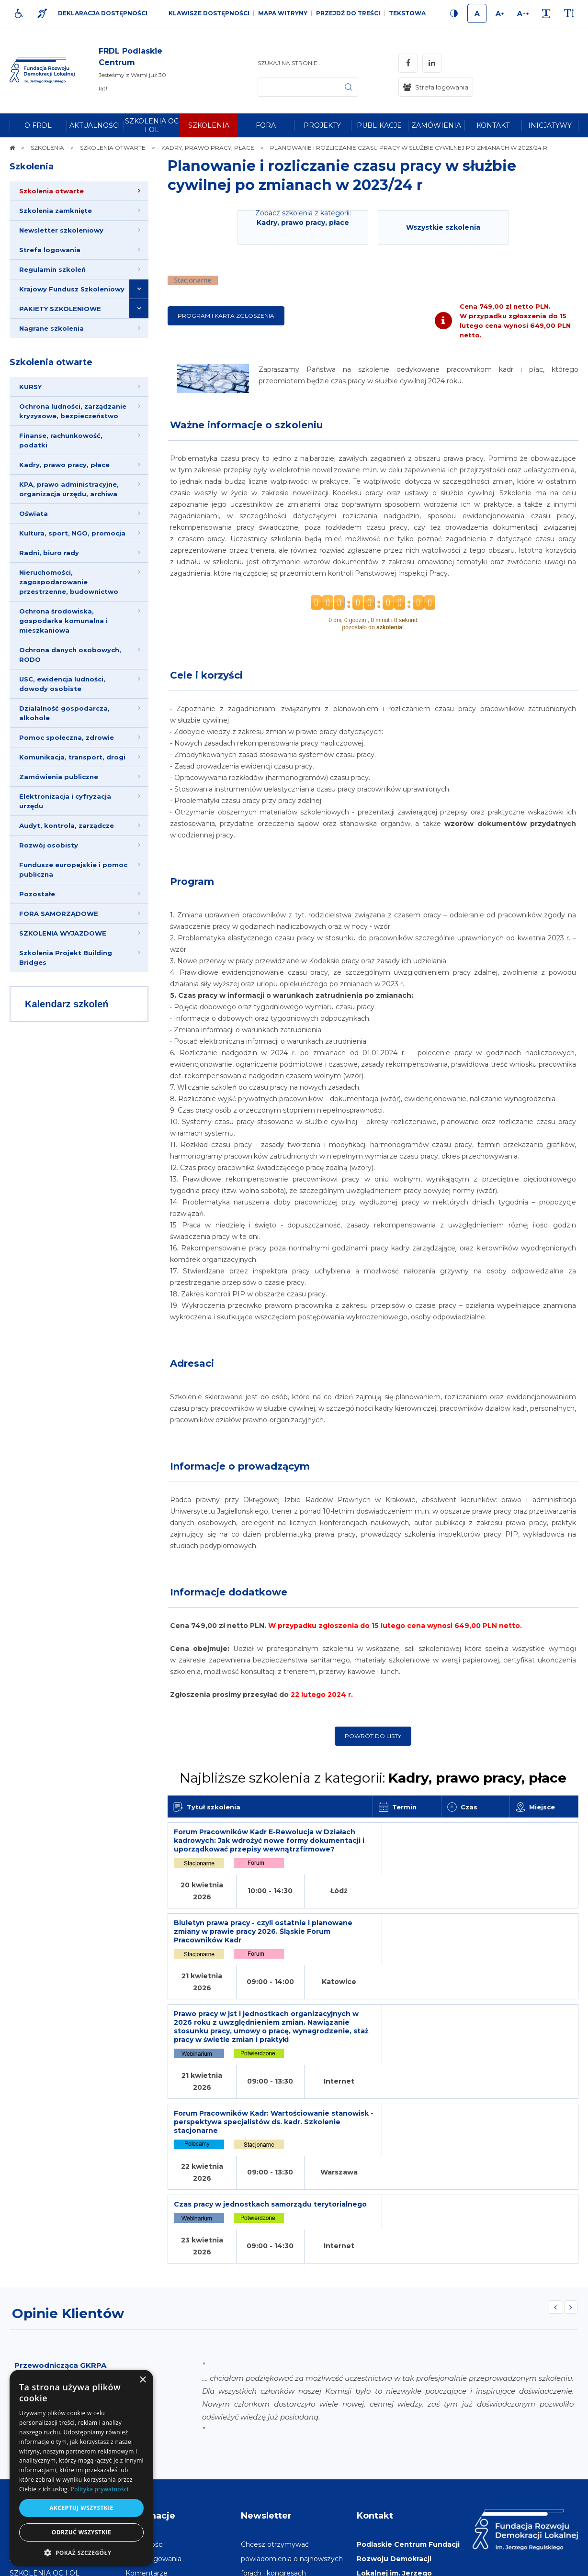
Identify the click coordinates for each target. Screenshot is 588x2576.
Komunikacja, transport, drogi (72, 757)
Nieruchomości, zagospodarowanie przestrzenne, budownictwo (68, 582)
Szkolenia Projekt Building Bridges (65, 957)
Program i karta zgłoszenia (226, 315)
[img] (134, 70)
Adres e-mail (263, 2462)
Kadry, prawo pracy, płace (64, 464)
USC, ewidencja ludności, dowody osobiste (62, 683)
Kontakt (375, 2348)
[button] (81, 2552)
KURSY (30, 386)
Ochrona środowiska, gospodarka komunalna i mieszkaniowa (63, 620)
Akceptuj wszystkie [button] (81, 2508)
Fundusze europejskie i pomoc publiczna (73, 869)
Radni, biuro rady (49, 553)
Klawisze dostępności (209, 13)
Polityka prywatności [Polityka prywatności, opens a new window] (99, 2489)
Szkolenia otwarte (51, 362)
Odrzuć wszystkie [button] (81, 2532)
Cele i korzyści (206, 675)
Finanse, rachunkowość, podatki (60, 440)
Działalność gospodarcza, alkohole (64, 713)
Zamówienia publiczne (58, 777)
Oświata (33, 513)
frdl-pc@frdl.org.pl (405, 2477)
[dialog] (81, 2468)
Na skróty (31, 2348)
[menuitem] (38, 125)
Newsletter (266, 2348)
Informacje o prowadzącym (240, 1466)
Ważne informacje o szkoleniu (246, 425)
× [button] (142, 2380)
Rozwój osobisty (48, 845)
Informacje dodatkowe (228, 1592)
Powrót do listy (373, 1736)
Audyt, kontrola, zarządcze (66, 825)
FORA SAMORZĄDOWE (58, 913)
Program (192, 881)
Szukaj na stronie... (290, 63)
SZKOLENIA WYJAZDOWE (62, 933)
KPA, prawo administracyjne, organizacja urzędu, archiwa (69, 489)
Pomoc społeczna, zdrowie (66, 737)
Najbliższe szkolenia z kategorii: (373, 1778)
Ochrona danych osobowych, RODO (70, 654)
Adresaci (192, 1363)
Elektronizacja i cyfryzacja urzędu (65, 801)
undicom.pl (557, 2564)
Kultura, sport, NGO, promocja (72, 533)
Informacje (150, 2348)
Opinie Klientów (68, 2146)
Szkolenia (32, 166)
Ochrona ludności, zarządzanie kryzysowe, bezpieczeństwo (72, 411)
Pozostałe (37, 894)
